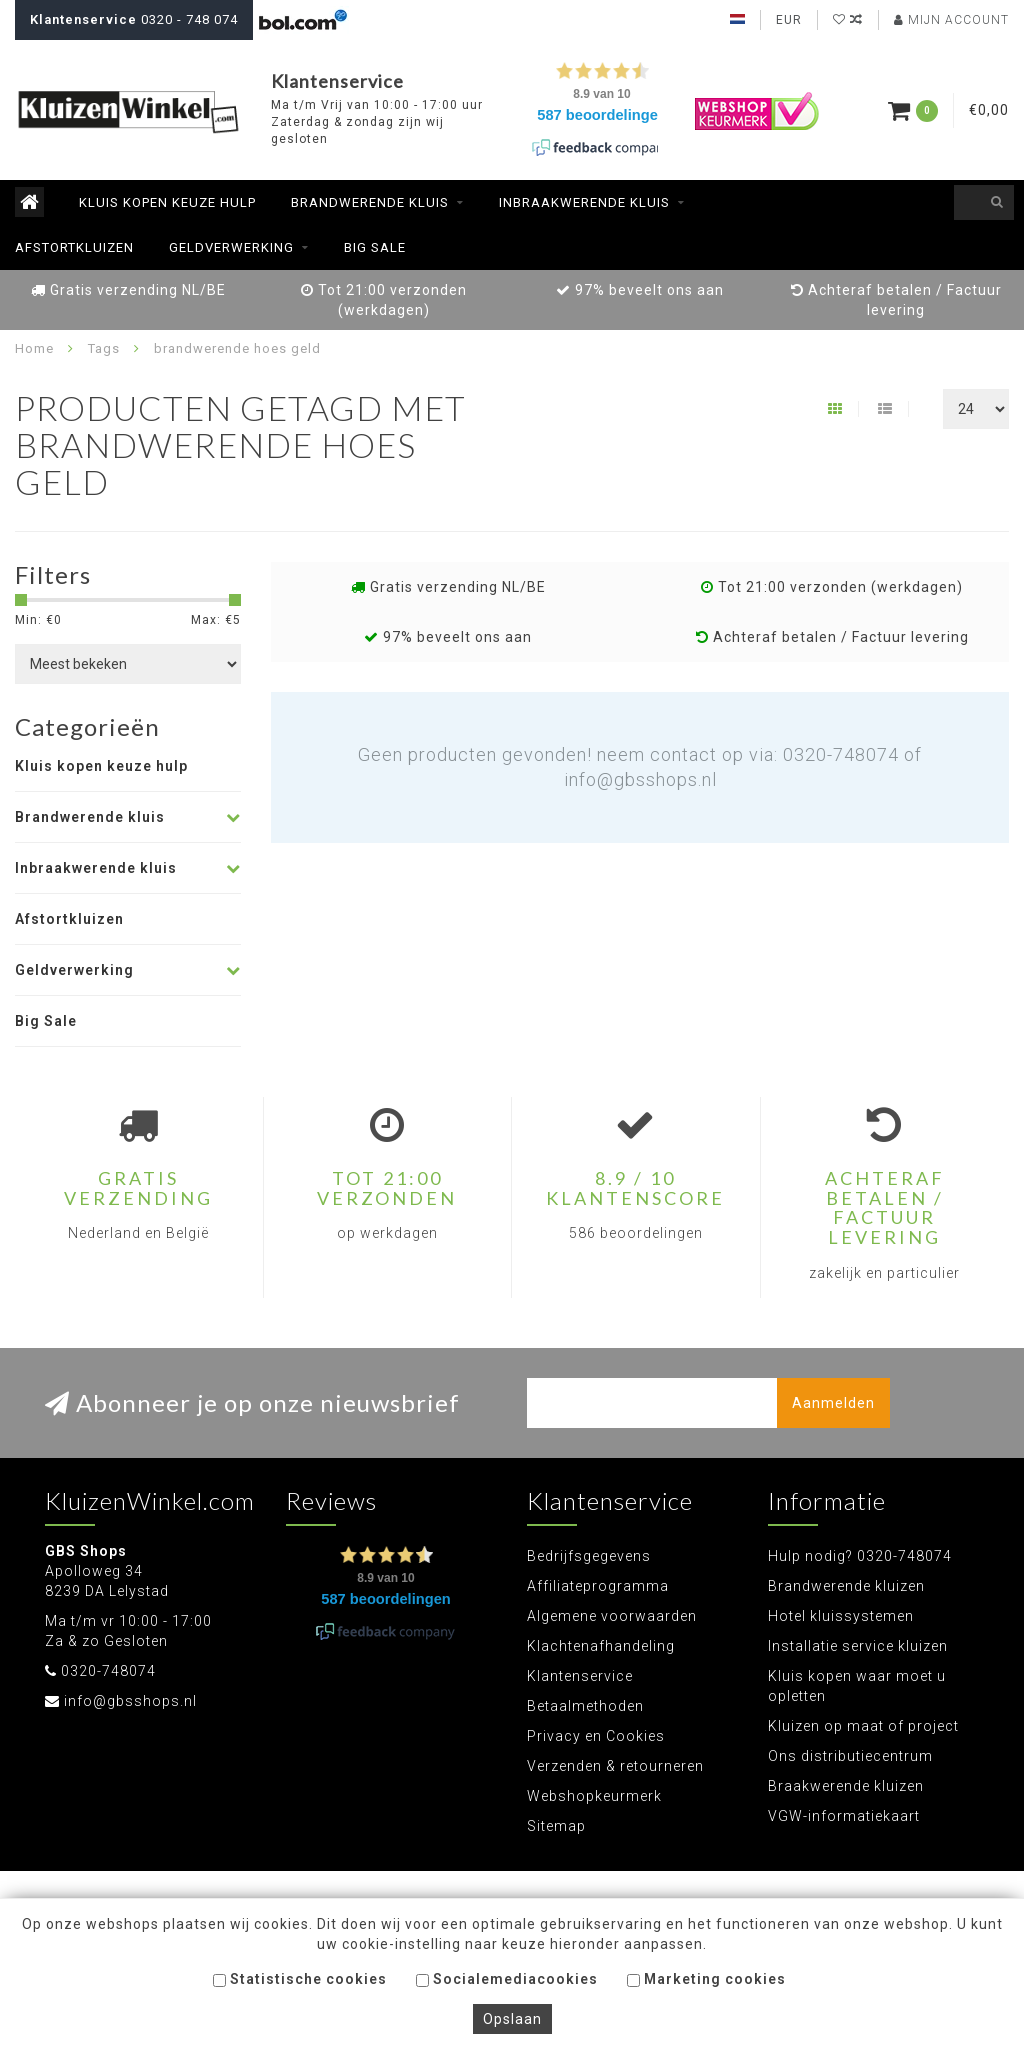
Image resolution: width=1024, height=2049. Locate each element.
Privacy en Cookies (596, 1736)
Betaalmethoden (585, 1706)
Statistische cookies (300, 1979)
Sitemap (556, 1826)
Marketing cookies (706, 1979)
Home (34, 348)
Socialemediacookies (507, 1979)
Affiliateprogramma (598, 1586)
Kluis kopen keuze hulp (167, 202)
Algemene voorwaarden (612, 1616)
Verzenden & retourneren (615, 1766)
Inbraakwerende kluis (584, 202)
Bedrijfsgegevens (589, 1556)
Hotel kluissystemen (841, 1616)
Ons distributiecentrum (850, 1756)
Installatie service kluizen (858, 1646)
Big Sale (375, 247)
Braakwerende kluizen (846, 1786)
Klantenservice (580, 1676)
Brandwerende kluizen (846, 1586)
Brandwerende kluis (370, 202)
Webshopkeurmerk (594, 1796)
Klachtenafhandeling (601, 1646)
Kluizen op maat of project (863, 1726)
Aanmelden (833, 1403)
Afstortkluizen (74, 247)
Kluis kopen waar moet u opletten (857, 1686)
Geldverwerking (231, 247)
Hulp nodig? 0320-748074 (860, 1556)
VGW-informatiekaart (844, 1816)
